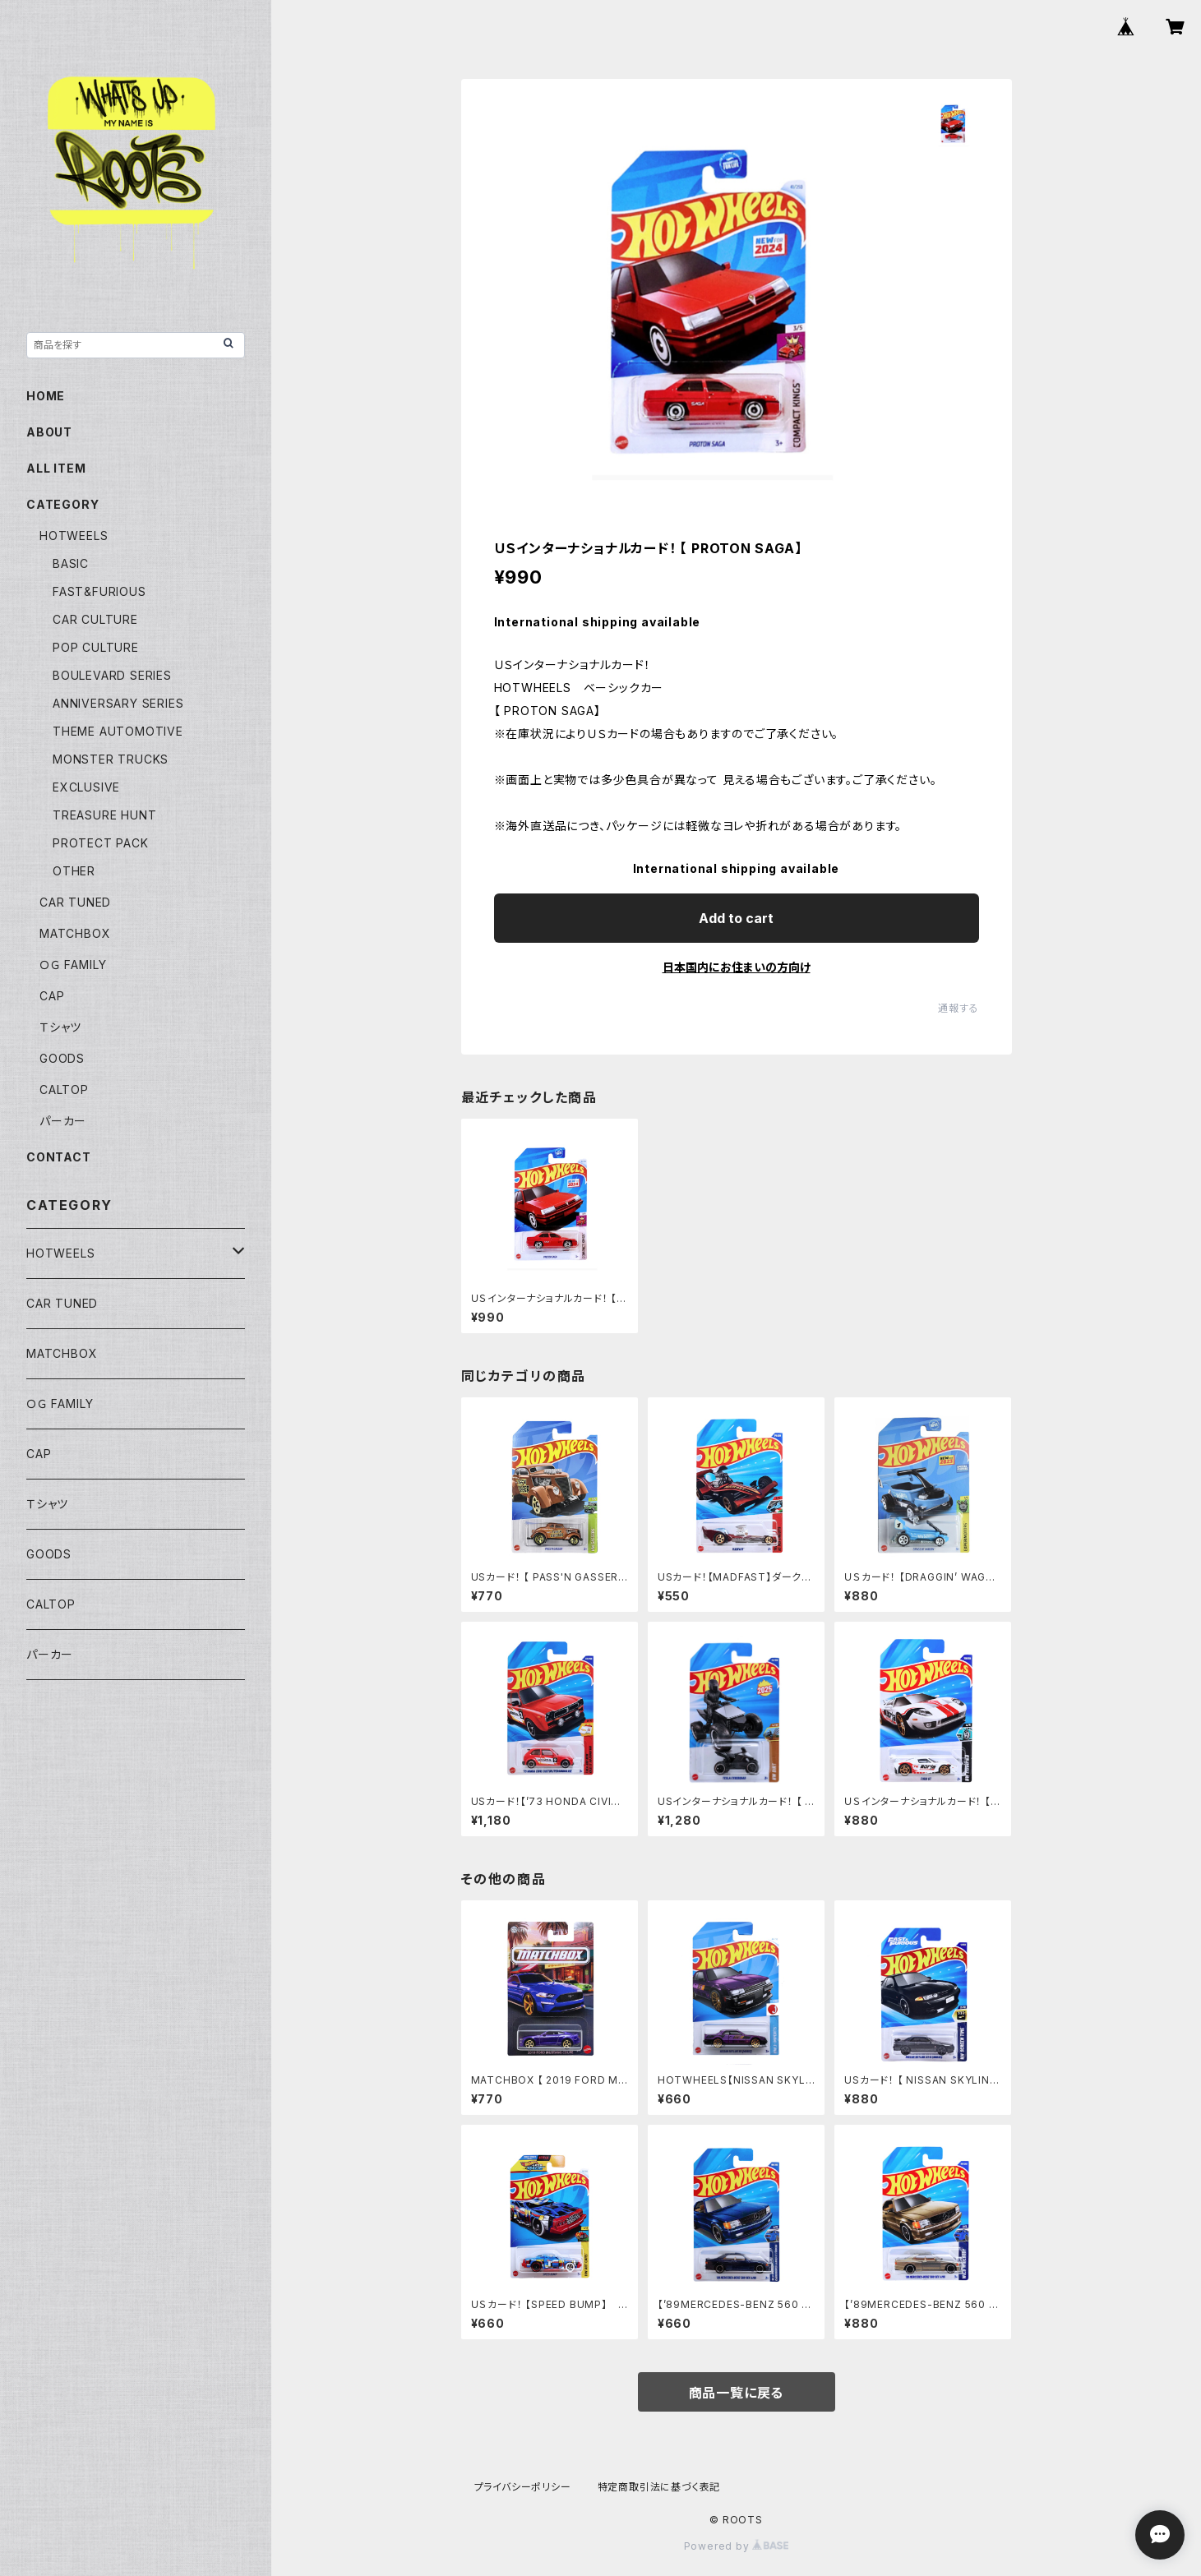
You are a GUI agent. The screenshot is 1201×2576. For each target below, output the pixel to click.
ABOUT (49, 432)
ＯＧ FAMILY (73, 965)
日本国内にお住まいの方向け (737, 967)
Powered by (736, 2546)
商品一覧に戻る (736, 2392)
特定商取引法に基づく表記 (659, 2487)
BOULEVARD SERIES (112, 675)
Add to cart (736, 918)
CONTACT (58, 1157)
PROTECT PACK (101, 843)
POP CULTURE (96, 647)
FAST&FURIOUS (99, 591)
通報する (958, 1008)
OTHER (74, 871)
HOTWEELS (73, 535)
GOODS (62, 1058)
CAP (51, 996)
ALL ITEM (55, 468)
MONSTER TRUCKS (111, 759)
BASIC (71, 563)
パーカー (62, 1121)
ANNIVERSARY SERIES (118, 703)
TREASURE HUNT (104, 815)
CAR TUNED (75, 902)
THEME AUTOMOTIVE (118, 731)
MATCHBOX (74, 933)
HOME (45, 396)
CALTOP (64, 1089)
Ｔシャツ (60, 1027)
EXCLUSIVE (86, 787)
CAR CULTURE (95, 619)
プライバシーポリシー (522, 2487)
